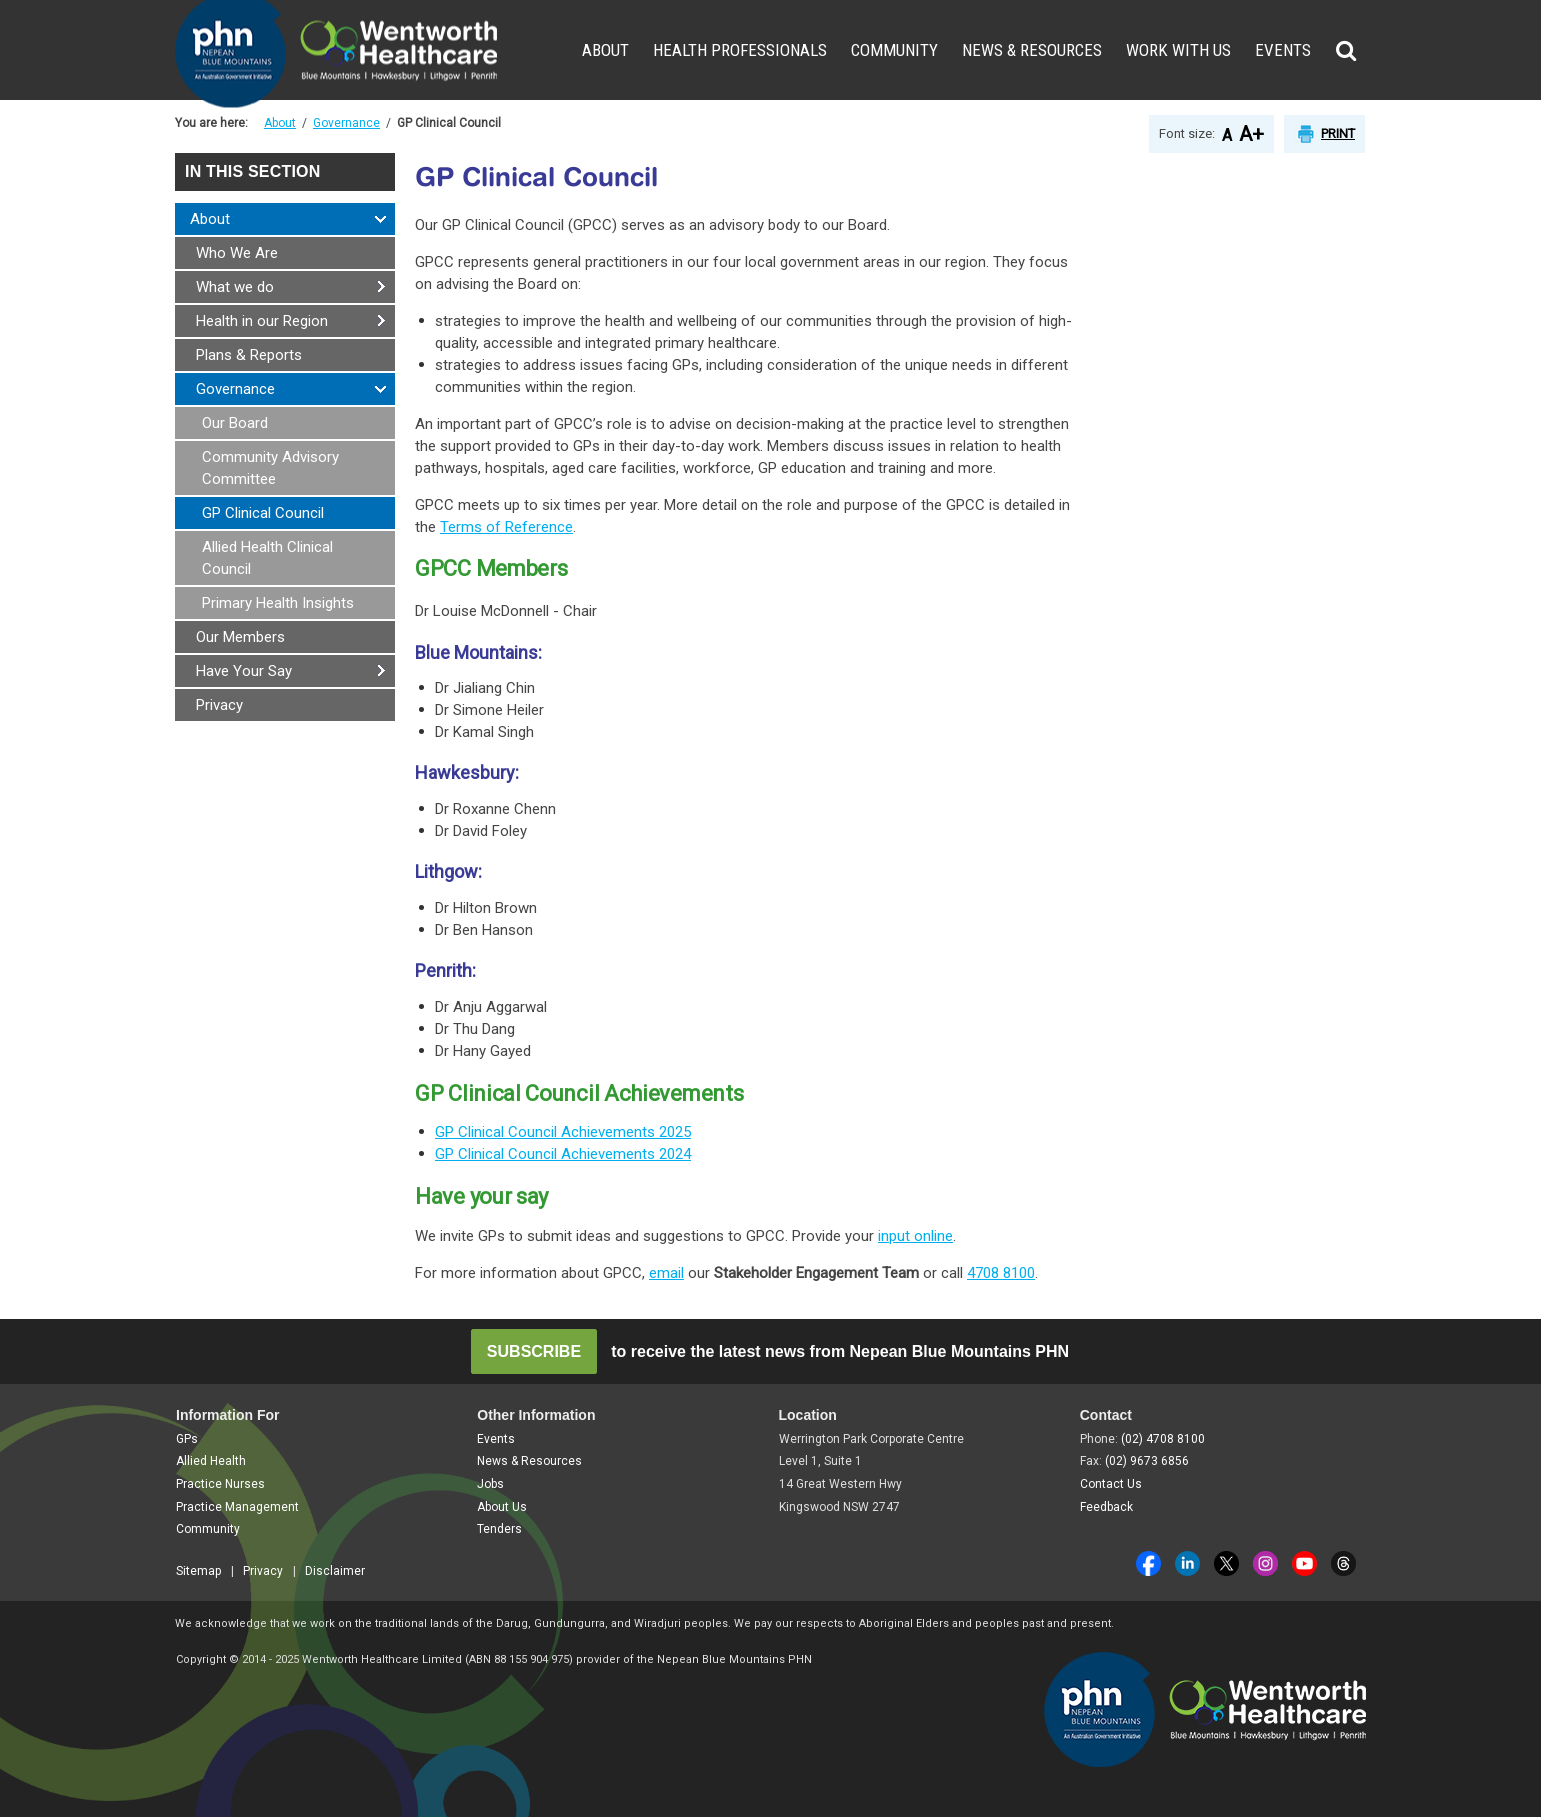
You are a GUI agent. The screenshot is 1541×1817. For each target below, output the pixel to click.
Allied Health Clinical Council (267, 558)
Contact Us (1111, 1484)
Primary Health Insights (278, 603)
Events (1283, 50)
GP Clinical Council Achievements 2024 (563, 1154)
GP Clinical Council (263, 513)
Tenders (499, 1529)
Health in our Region (262, 321)
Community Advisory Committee (270, 468)
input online (915, 1236)
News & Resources (1032, 50)
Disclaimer (335, 1571)
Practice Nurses (220, 1484)
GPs (187, 1439)
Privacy (219, 705)
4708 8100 (1001, 1273)
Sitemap (198, 1571)
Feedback (1106, 1507)
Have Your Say (244, 671)
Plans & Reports (249, 355)
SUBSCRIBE (534, 1351)
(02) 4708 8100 (1163, 1439)
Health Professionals (740, 50)
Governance (346, 123)
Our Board (235, 423)
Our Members (240, 637)
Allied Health (211, 1461)
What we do (235, 287)
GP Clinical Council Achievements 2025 (563, 1132)
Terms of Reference (506, 527)
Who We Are (237, 253)
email (666, 1273)
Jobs (490, 1484)
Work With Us (1178, 50)
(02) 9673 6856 (1147, 1461)
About (605, 50)
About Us (502, 1507)
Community (894, 50)
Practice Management (237, 1507)
